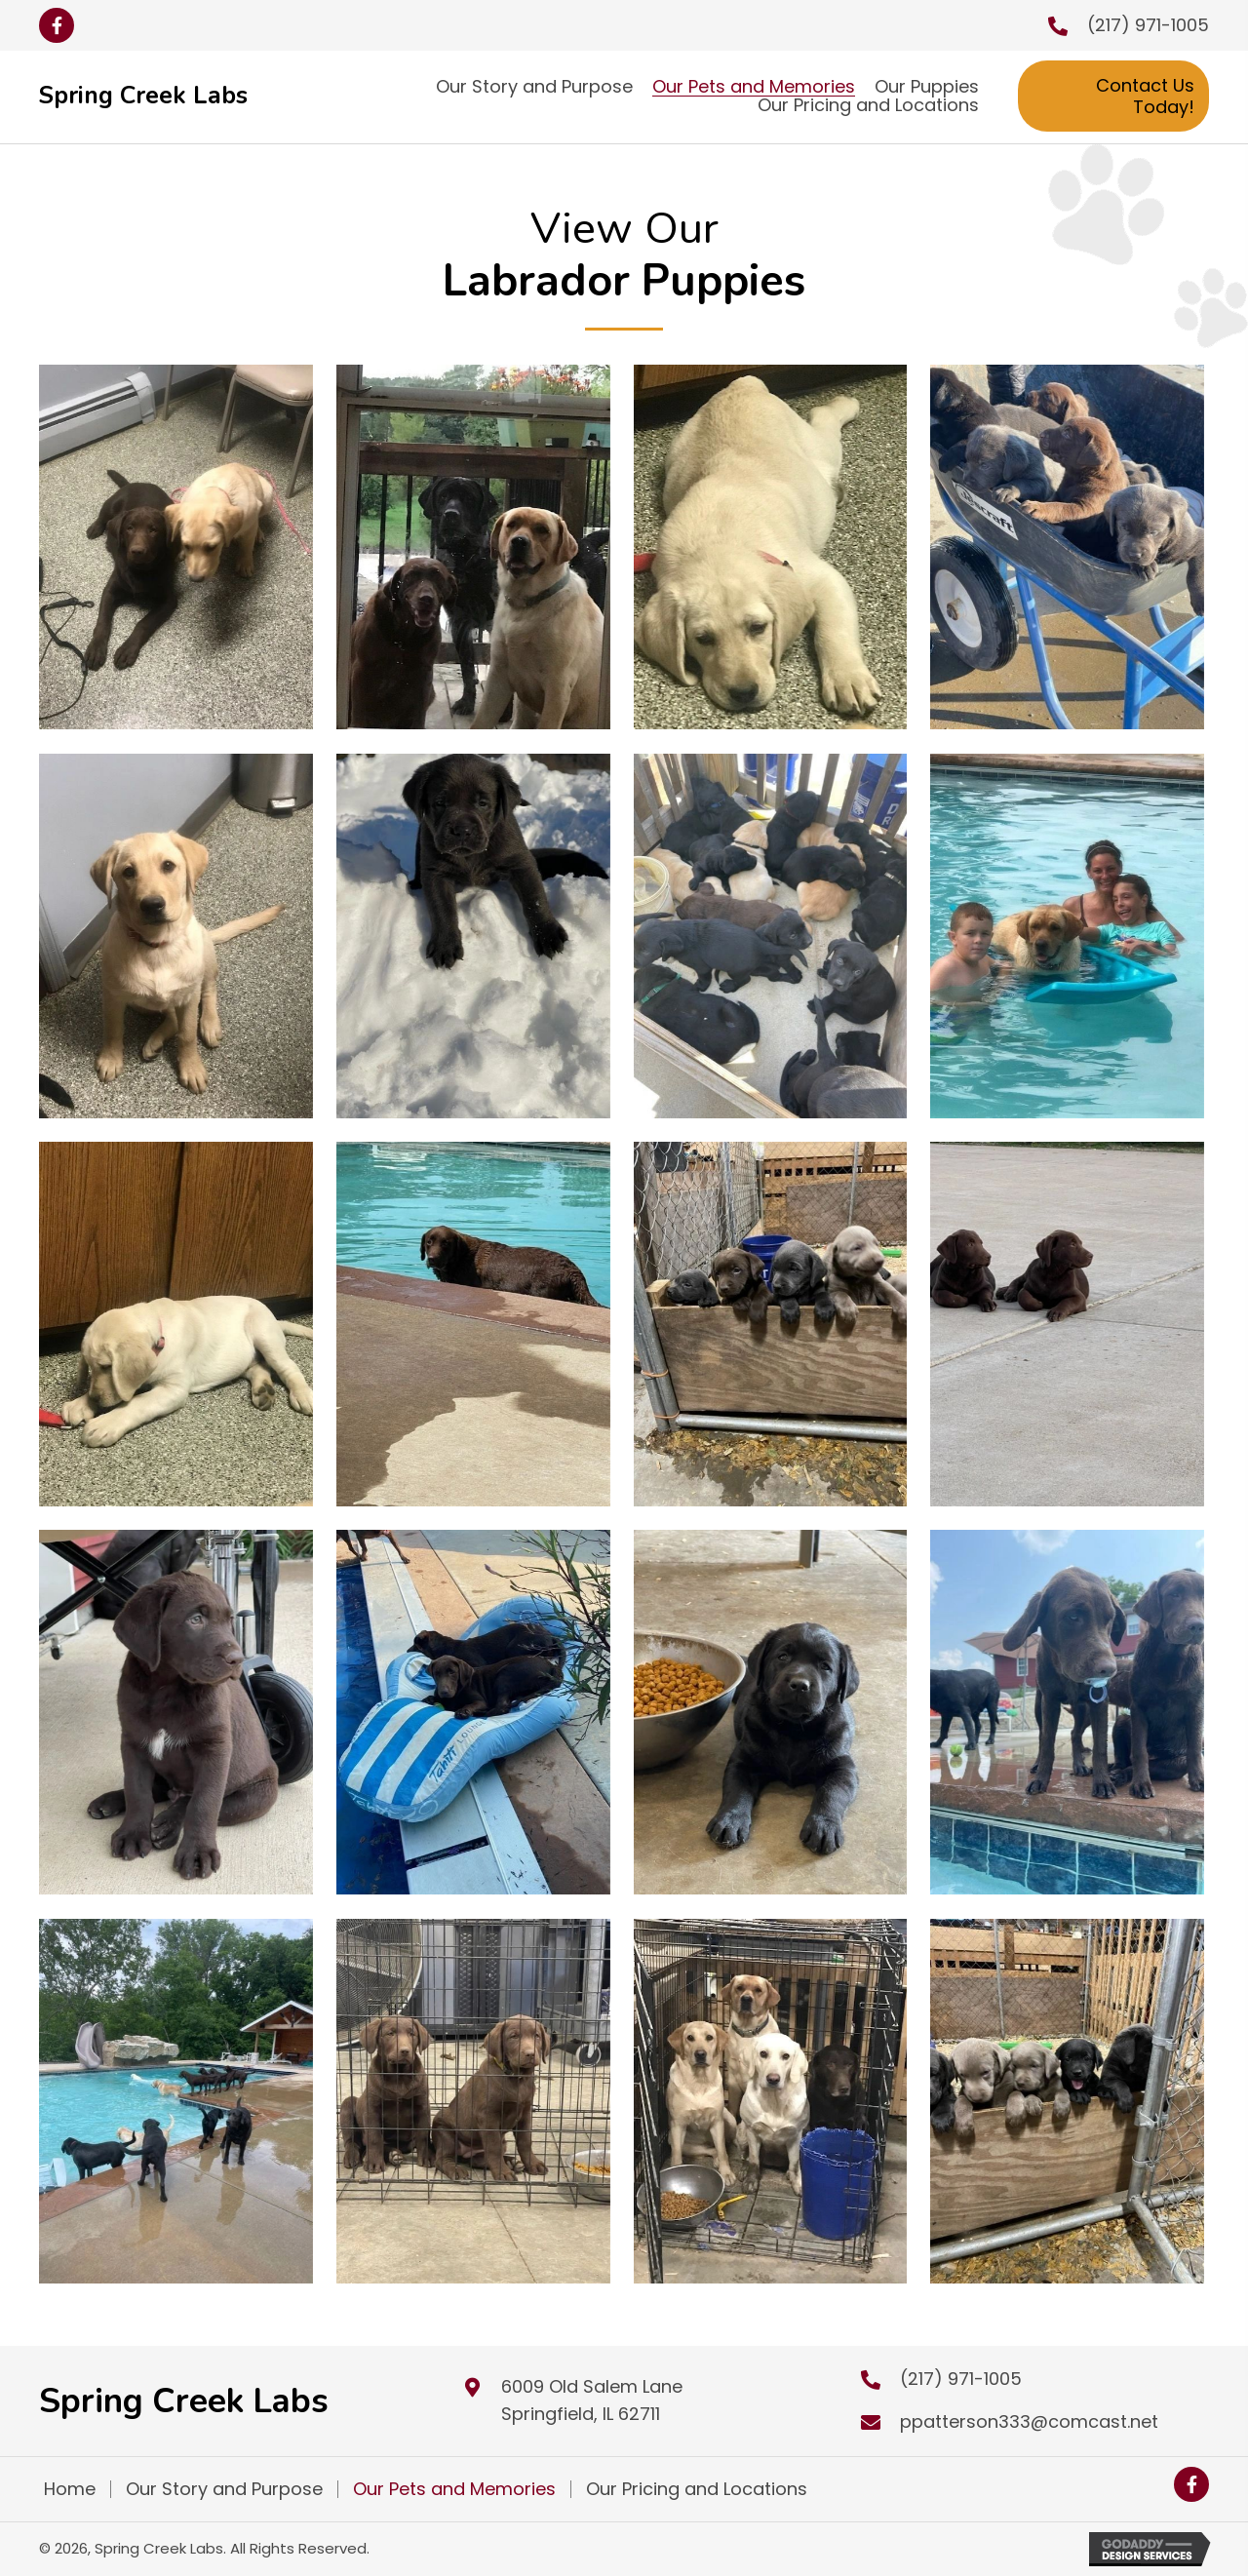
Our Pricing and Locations (696, 2489)
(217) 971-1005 (1148, 25)
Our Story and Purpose (224, 2489)
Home (70, 2489)
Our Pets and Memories (454, 2489)
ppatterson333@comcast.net (1029, 2421)
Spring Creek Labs (143, 95)
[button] (56, 25)
